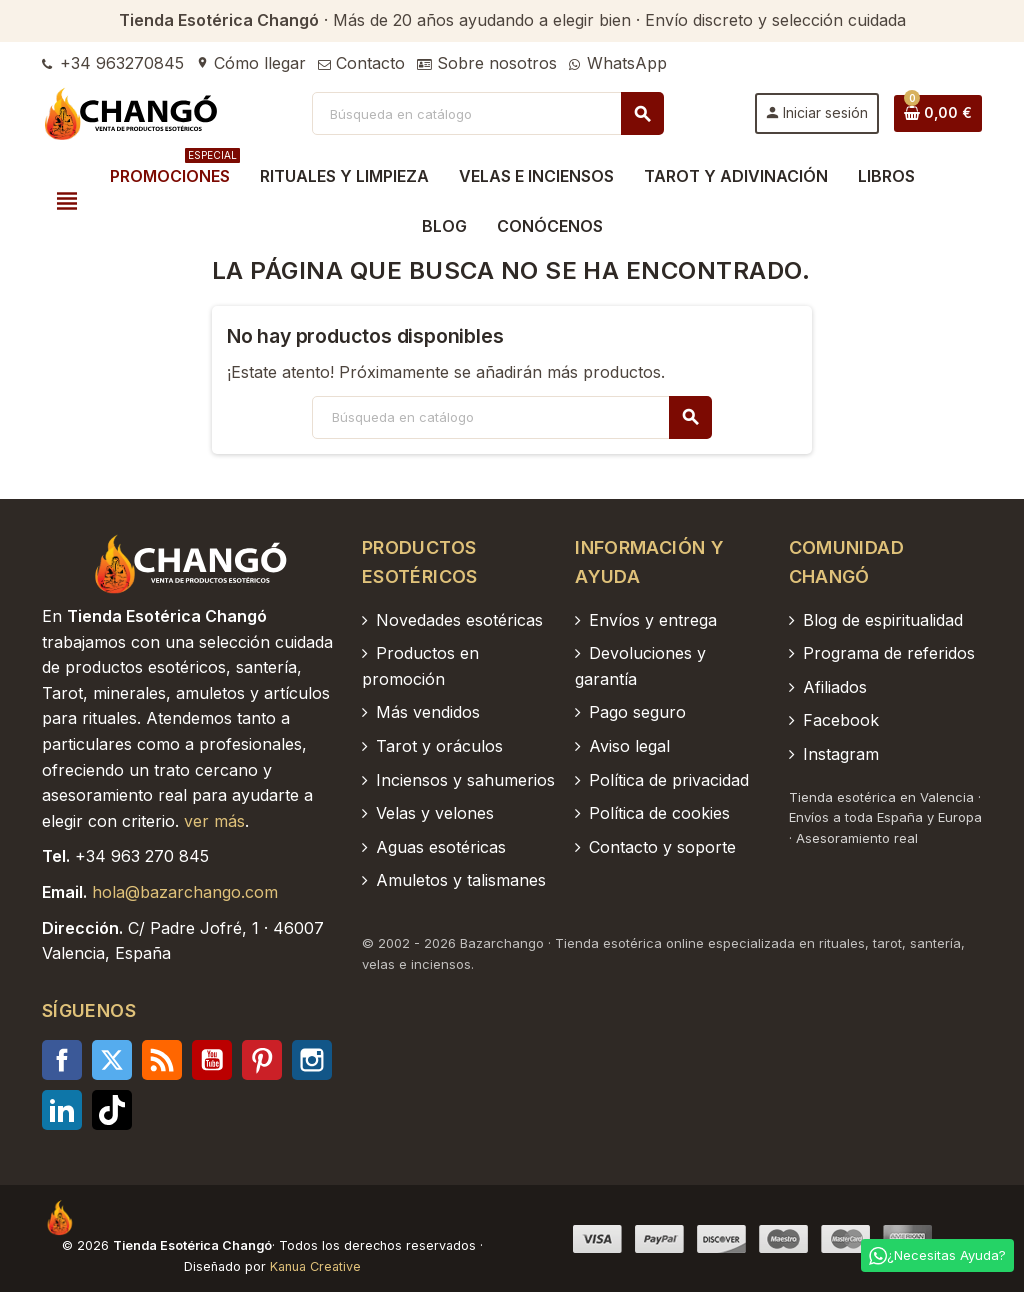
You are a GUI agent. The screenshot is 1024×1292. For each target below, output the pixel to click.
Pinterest (262, 1060)
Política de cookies (659, 813)
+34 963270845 (113, 63)
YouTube (212, 1060)
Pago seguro (637, 712)
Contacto (361, 63)
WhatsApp (618, 63)
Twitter (112, 1060)
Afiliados (835, 687)
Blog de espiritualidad (883, 620)
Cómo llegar (251, 63)
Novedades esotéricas (459, 620)
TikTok (112, 1110)
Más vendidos (428, 712)
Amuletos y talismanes (461, 880)
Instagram (312, 1060)
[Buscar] (488, 113)
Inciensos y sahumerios (465, 780)
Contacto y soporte (662, 847)
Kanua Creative (315, 1266)
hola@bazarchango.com (185, 892)
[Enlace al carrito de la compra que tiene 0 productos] (938, 113)
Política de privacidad (669, 780)
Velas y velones (435, 813)
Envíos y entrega (653, 620)
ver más (214, 821)
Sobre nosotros (487, 63)
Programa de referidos (889, 653)
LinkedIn (62, 1110)
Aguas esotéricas (441, 847)
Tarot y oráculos (439, 746)
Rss (162, 1060)
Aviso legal (629, 746)
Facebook (62, 1060)
